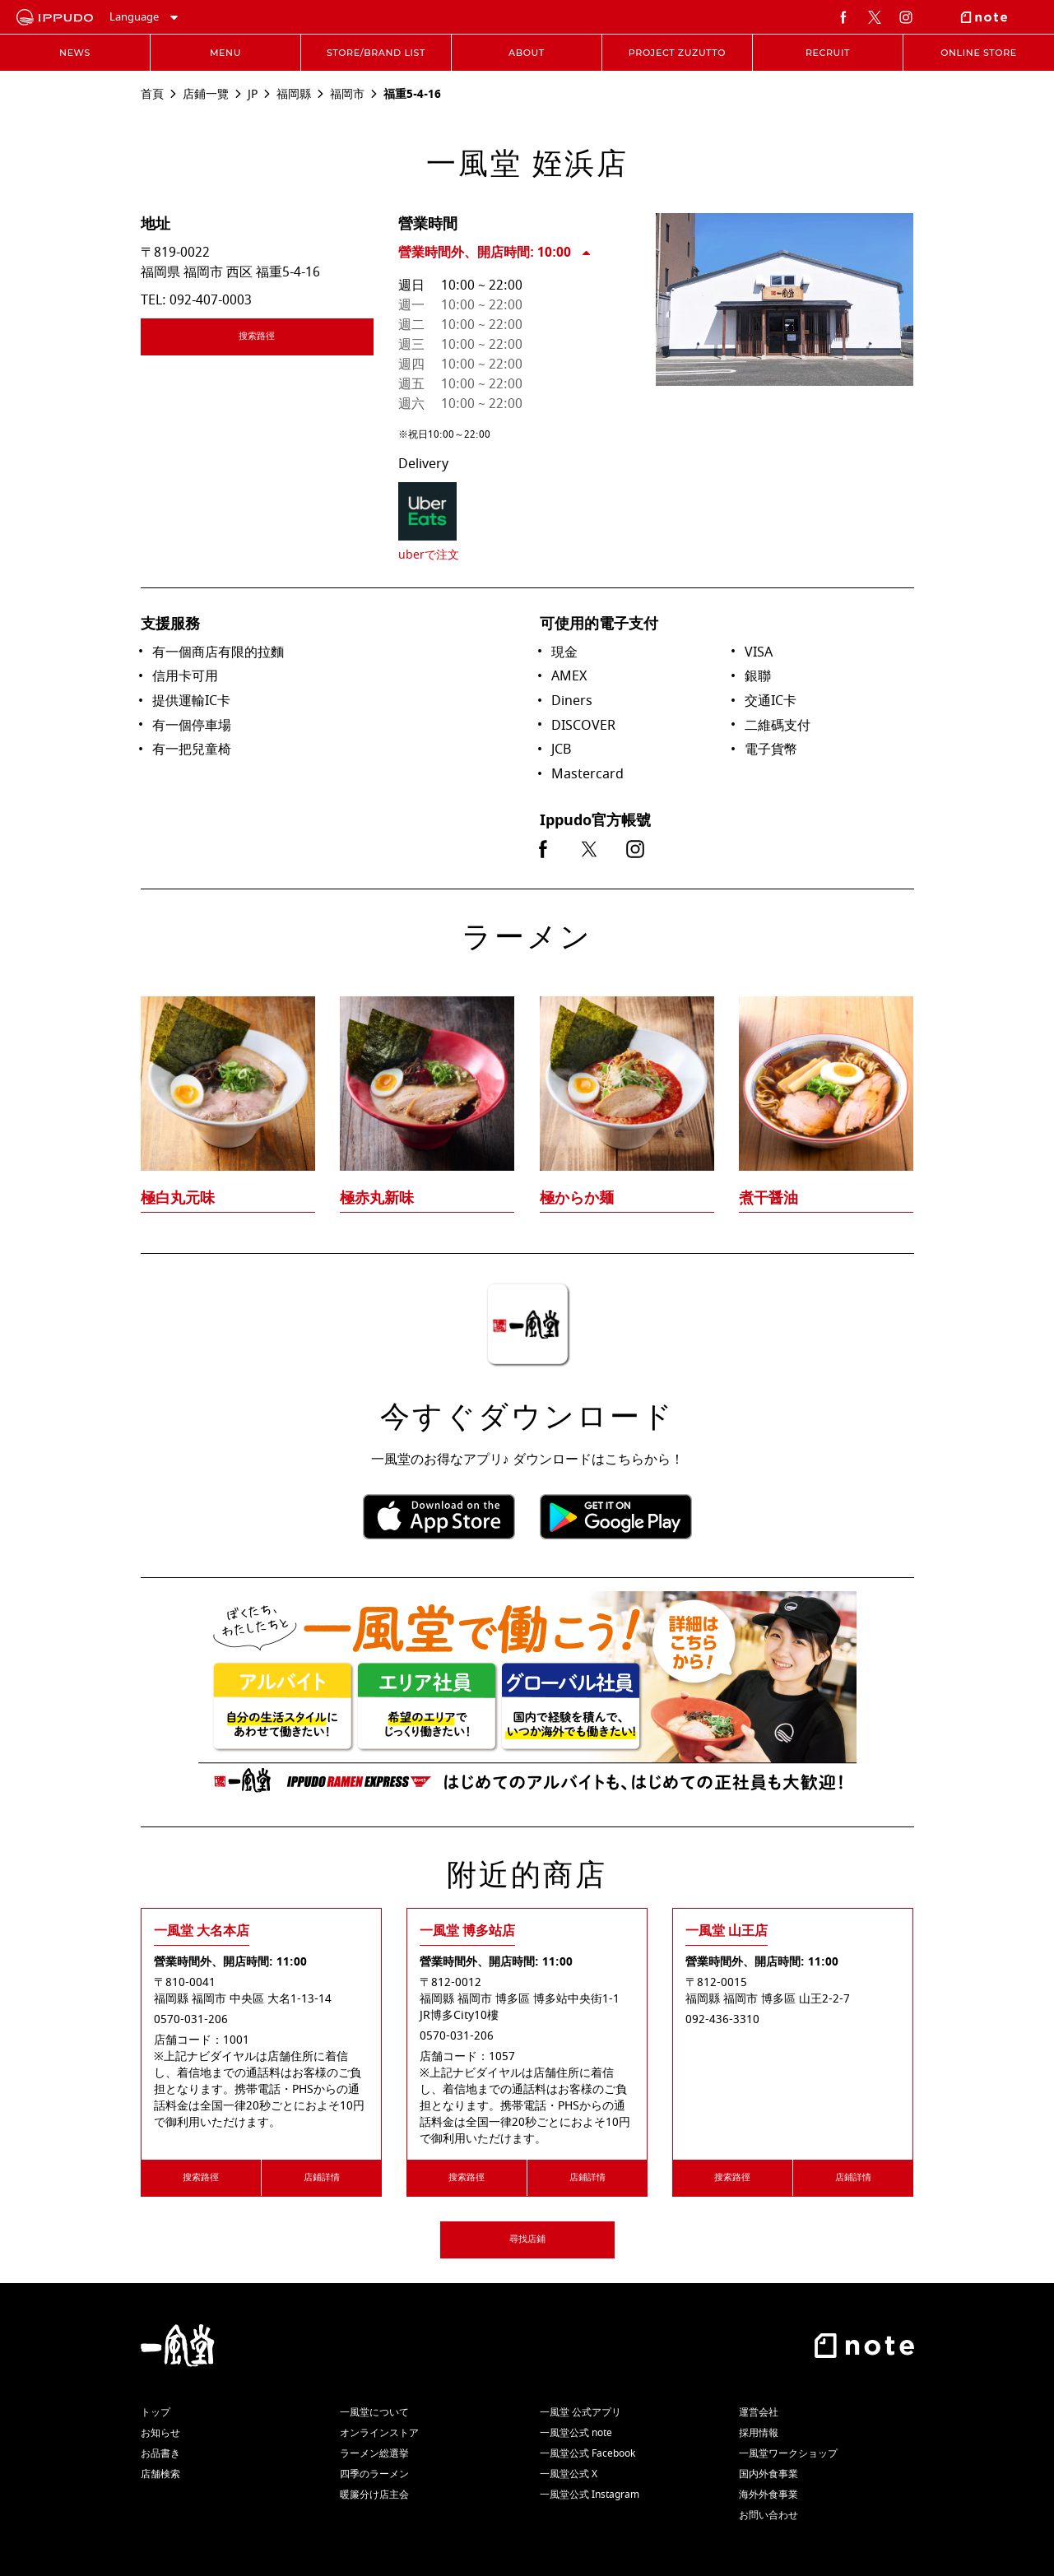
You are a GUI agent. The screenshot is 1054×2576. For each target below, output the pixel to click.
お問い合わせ (768, 2515)
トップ (155, 2412)
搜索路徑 (305, 339)
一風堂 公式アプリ (580, 2412)
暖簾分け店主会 (374, 2494)
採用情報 (758, 2432)
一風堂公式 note (576, 2432)
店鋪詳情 (322, 2177)
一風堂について (374, 2412)
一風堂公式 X (568, 2474)
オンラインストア (379, 2432)
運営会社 (758, 2412)
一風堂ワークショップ (788, 2453)
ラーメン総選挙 (374, 2453)
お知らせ (160, 2432)
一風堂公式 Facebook (587, 2453)
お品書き (160, 2453)
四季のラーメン (374, 2474)
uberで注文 (428, 555)
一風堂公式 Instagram (589, 2494)
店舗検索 (160, 2474)
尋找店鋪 (527, 2239)
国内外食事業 (768, 2474)
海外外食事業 (768, 2494)
